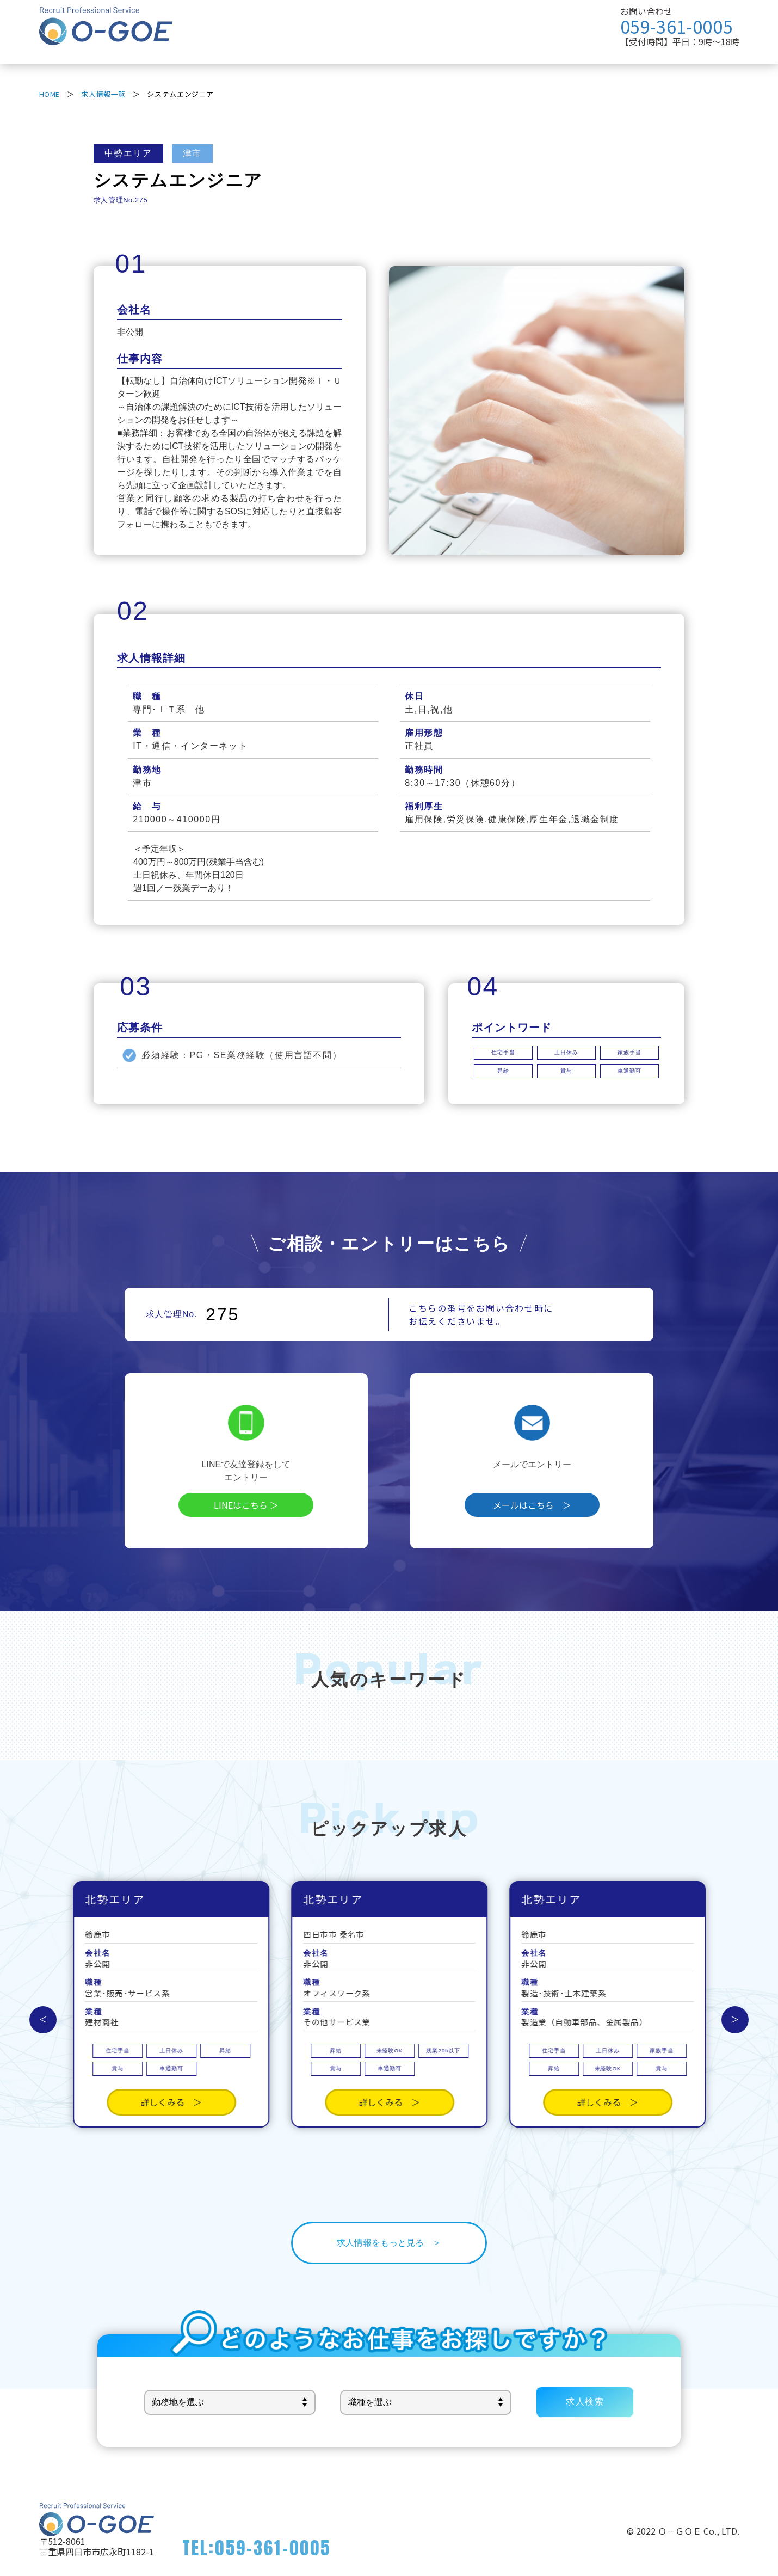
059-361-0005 (676, 26)
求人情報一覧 (103, 94)
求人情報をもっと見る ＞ (389, 2242)
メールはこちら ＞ (532, 1504)
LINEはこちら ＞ (246, 1504)
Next (735, 2019)
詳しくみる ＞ (171, 2066)
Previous (43, 2019)
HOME (49, 94)
